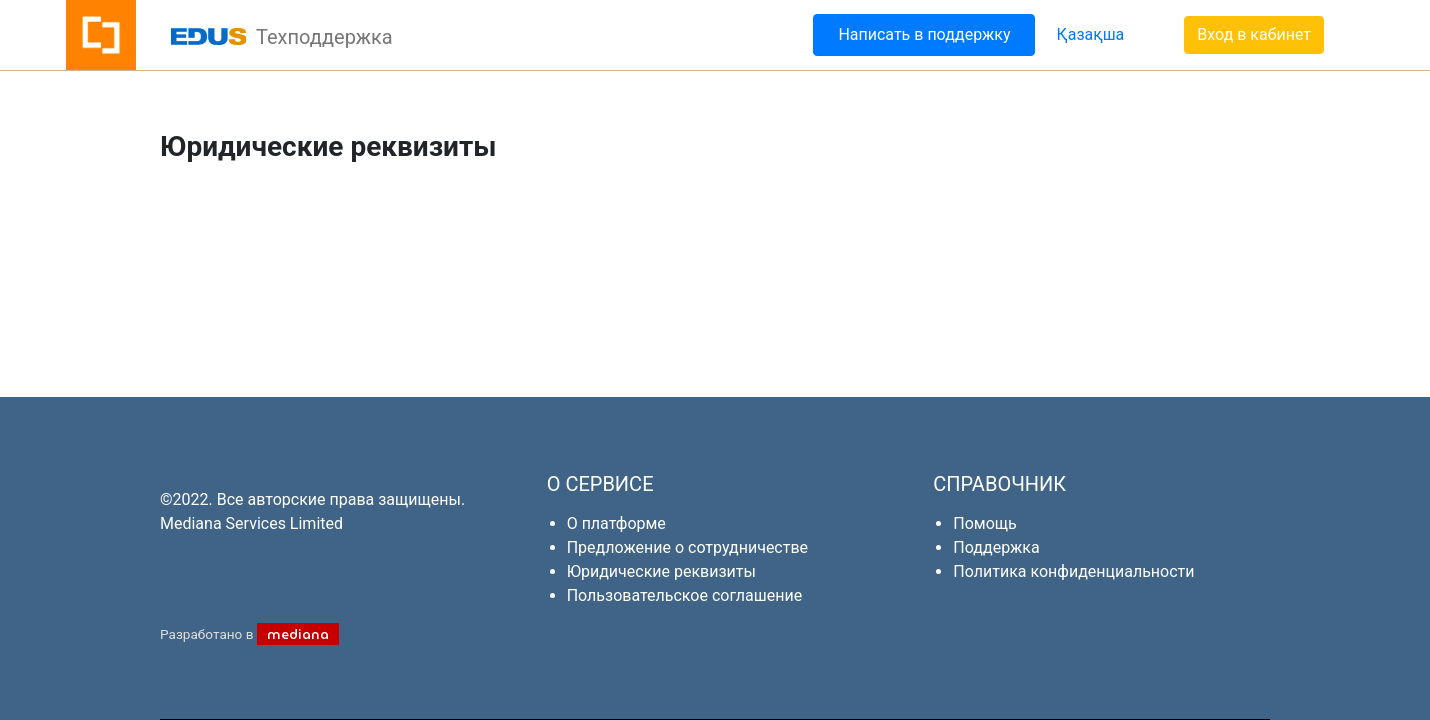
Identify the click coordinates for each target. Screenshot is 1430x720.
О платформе (616, 523)
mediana (298, 634)
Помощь (984, 523)
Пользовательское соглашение (685, 595)
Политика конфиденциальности (1073, 571)
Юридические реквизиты (661, 571)
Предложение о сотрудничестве (687, 547)
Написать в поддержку (924, 34)
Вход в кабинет (1254, 34)
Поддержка (996, 547)
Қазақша (1090, 34)
